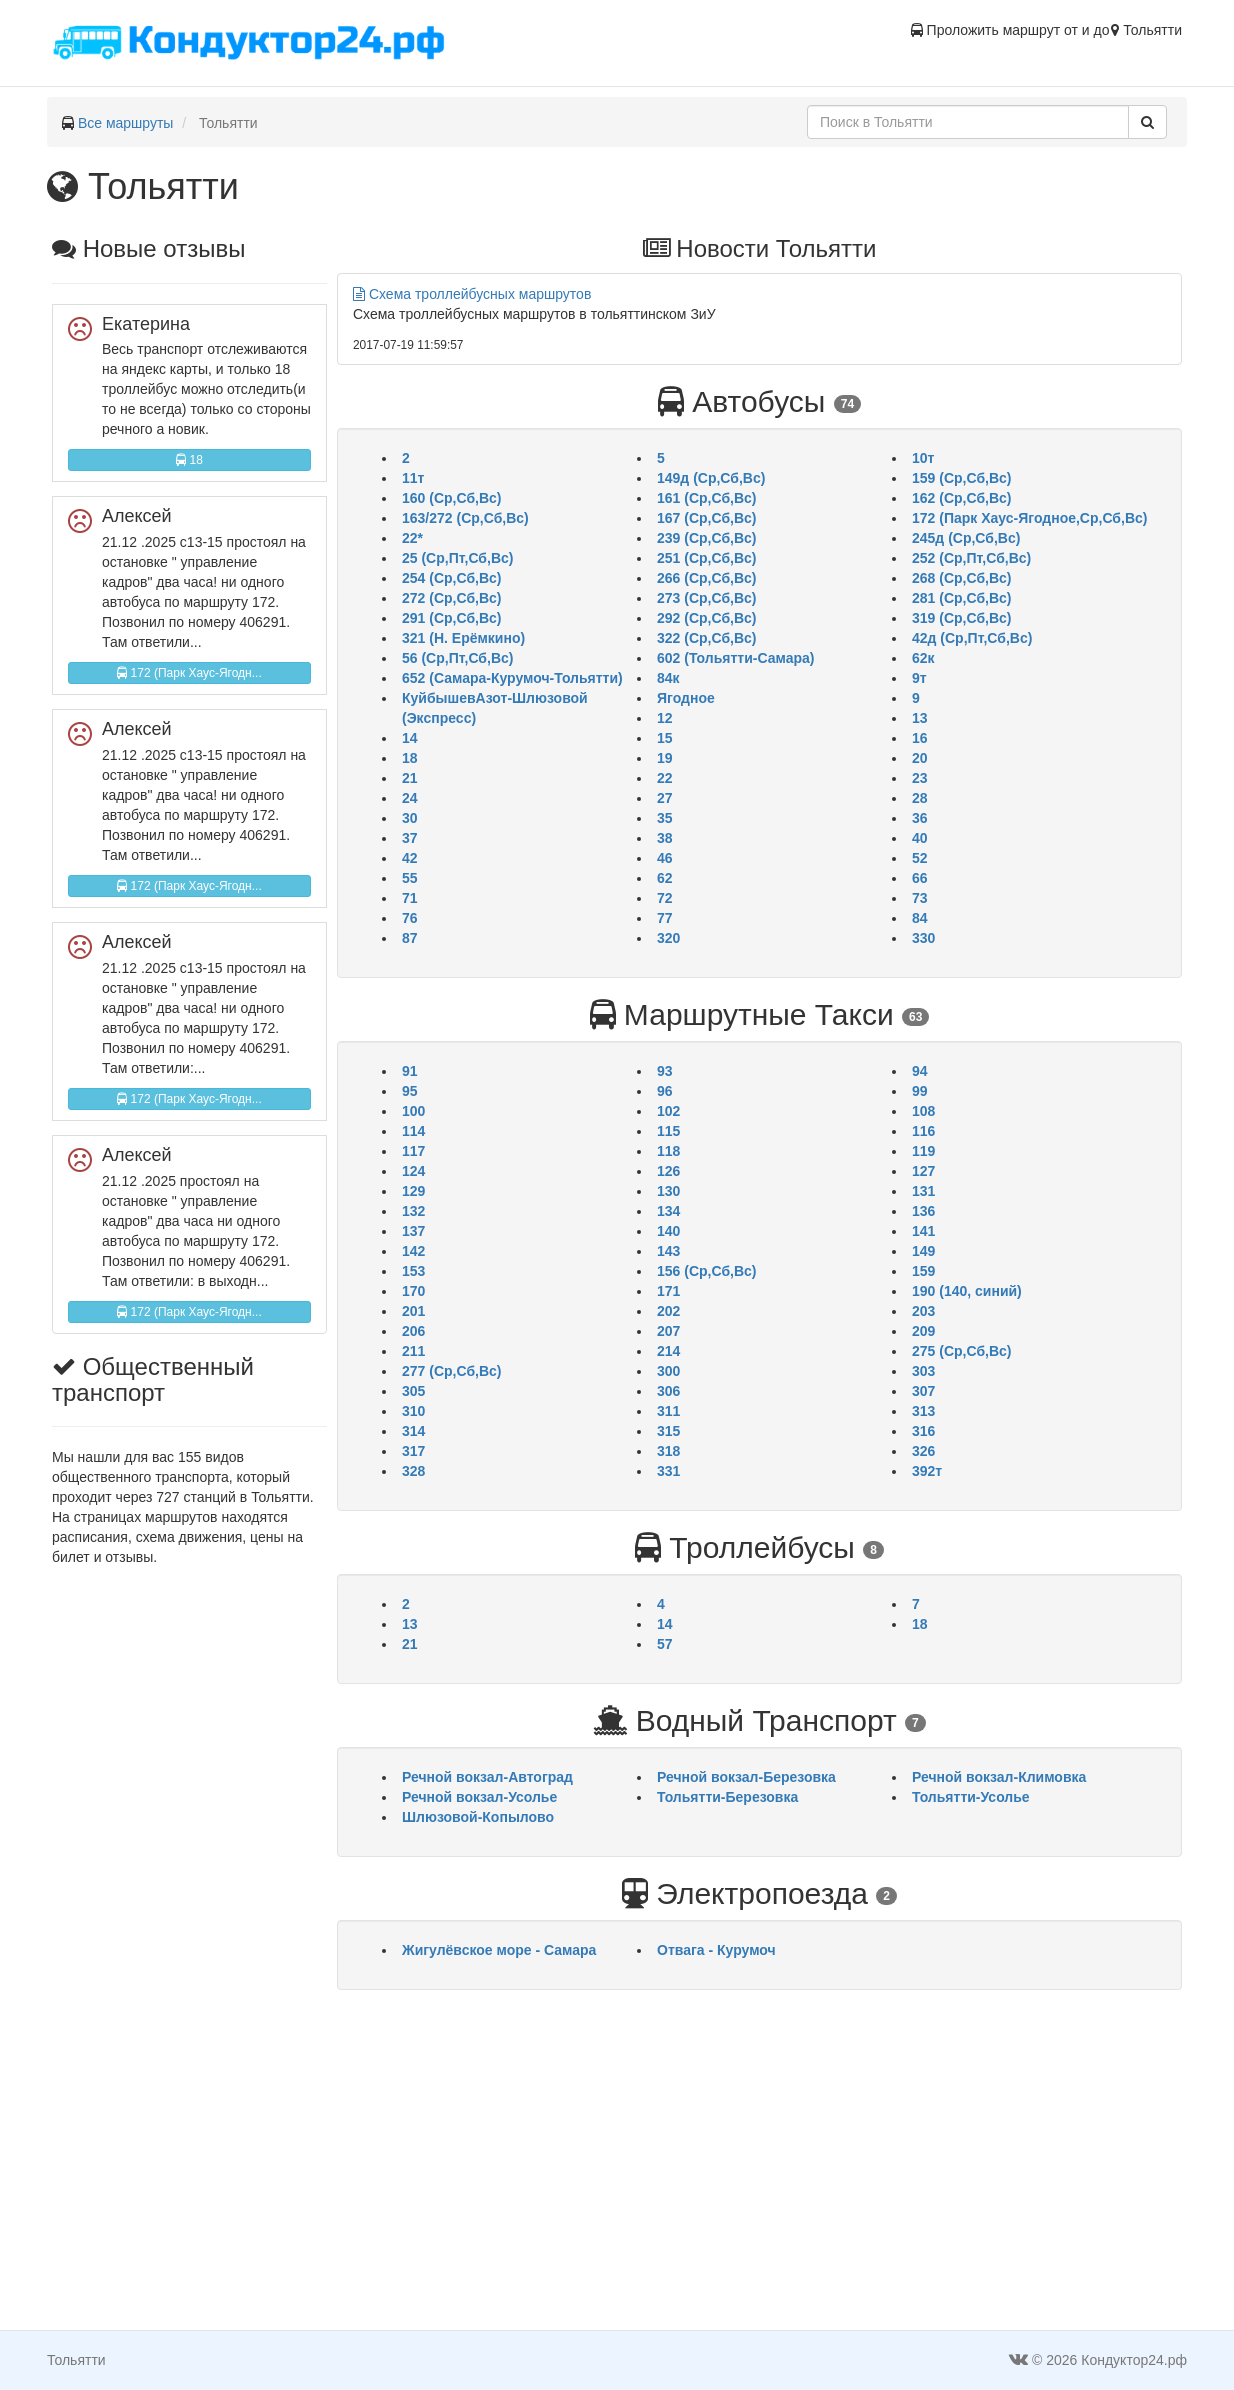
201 (413, 1311)
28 (920, 798)
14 (410, 738)
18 (189, 460)
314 (413, 1431)
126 (668, 1171)
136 (923, 1211)
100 (413, 1111)
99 (920, 1091)
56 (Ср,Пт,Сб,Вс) (457, 658)
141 (923, 1231)
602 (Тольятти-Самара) (735, 658)
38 (665, 838)
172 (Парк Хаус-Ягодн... (189, 673)
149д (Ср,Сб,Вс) (711, 478)
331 (668, 1471)
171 (668, 1291)
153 (413, 1271)
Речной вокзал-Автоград (487, 1777)
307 (923, 1391)
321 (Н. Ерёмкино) (463, 638)
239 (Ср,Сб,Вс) (706, 538)
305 (413, 1391)
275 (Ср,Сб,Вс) (961, 1351)
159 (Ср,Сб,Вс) (961, 478)
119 (923, 1151)
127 (923, 1171)
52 (920, 858)
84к (668, 678)
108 (923, 1111)
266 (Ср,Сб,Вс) (706, 578)
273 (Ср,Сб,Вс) (706, 598)
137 (413, 1231)
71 (410, 898)
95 (410, 1091)
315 (668, 1431)
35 (665, 818)
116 (923, 1131)
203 (923, 1311)
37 (410, 838)
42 (410, 858)
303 (923, 1371)
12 (665, 718)
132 (413, 1211)
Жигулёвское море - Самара (499, 1950)
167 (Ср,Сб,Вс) (706, 518)
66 (920, 878)
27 (665, 798)
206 (413, 1331)
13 (920, 718)
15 (665, 738)
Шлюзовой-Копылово (478, 1817)
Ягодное (686, 698)
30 (410, 818)
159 (923, 1271)
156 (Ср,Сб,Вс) (706, 1271)
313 (923, 1411)
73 (920, 898)
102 (668, 1111)
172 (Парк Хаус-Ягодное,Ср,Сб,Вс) (1029, 518)
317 (413, 1451)
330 (923, 938)
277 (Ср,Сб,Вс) (451, 1371)
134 (668, 1211)
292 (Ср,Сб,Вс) (706, 618)
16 (920, 738)
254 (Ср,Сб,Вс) (451, 578)
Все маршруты (126, 123)
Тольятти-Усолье (971, 1797)
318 (668, 1451)
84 (920, 918)
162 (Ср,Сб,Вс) (961, 498)
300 (668, 1371)
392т (927, 1471)
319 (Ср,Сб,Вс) (961, 618)
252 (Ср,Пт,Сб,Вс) (971, 558)
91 (410, 1071)
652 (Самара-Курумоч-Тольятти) (512, 678)
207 (668, 1331)
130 (668, 1191)
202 (668, 1311)
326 (923, 1451)
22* (412, 538)
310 (413, 1411)
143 (668, 1251)
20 (920, 758)
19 (665, 758)
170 (413, 1291)
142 (413, 1251)
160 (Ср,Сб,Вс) (451, 498)
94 (920, 1071)
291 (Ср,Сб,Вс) (451, 618)
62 (665, 878)
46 (665, 858)
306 (668, 1391)
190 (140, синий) (967, 1291)
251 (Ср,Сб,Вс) (706, 558)
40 (920, 838)
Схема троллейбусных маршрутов (472, 294)
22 (665, 778)
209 (923, 1331)
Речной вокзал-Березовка (746, 1777)
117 (413, 1151)
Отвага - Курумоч (716, 1950)
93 (665, 1071)
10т (923, 458)
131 (923, 1191)
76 (410, 918)
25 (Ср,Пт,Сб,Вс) (457, 558)
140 (668, 1231)
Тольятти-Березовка (727, 1797)
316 (923, 1431)
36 (920, 818)
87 (410, 938)
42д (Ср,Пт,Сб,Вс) (972, 638)
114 (413, 1131)
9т (919, 678)
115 (668, 1131)
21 (410, 778)
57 (665, 1644)
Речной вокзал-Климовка (999, 1777)
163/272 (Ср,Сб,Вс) (465, 518)
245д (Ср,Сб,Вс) (966, 538)
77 (665, 918)
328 (413, 1471)
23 (920, 778)
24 (410, 798)
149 (923, 1251)
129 (413, 1191)
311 (668, 1411)
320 (668, 938)
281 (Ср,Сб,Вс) (961, 598)
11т (413, 478)
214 (668, 1351)
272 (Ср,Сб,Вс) (451, 598)
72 (665, 898)
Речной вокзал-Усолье (479, 1797)
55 (410, 878)
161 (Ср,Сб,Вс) (706, 498)
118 (668, 1151)
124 (413, 1171)
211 (413, 1351)
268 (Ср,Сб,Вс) (961, 578)
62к (923, 658)
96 (665, 1091)
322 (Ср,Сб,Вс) (706, 638)
